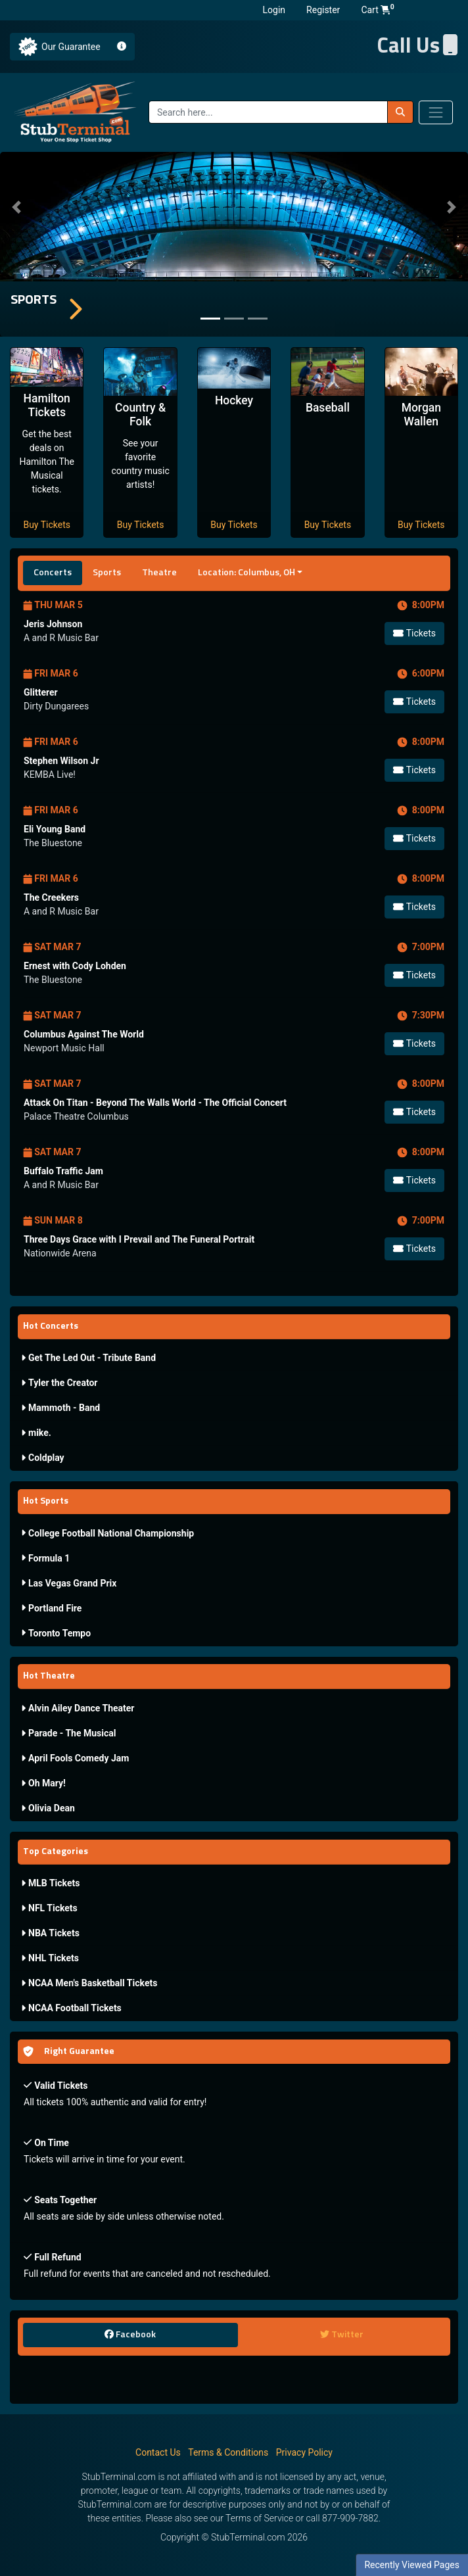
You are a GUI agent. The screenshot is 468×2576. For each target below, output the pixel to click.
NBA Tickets (50, 1933)
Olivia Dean (48, 1808)
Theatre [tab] (159, 572)
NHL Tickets (50, 1958)
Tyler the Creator (59, 1382)
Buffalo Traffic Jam (63, 1171)
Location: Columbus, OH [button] (246, 572)
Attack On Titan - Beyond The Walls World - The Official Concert (155, 1102)
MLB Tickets (50, 1883)
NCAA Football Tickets (71, 2008)
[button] (16, 207)
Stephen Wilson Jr (61, 760)
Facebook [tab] (130, 2334)
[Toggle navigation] (436, 112)
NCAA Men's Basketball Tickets (89, 1983)
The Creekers (51, 897)
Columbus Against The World (84, 1034)
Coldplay (42, 1457)
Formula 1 (45, 1558)
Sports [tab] (107, 572)
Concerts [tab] (53, 572)
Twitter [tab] (341, 2334)
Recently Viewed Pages (411, 2565)
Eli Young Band (54, 829)
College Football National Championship (107, 1533)
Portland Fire (51, 1608)
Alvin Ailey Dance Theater (77, 1708)
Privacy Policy (304, 2452)
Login (274, 10)
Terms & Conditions (228, 2452)
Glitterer (41, 692)
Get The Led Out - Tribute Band (88, 1357)
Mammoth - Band (60, 1407)
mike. (36, 1432)
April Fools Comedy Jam (75, 1758)
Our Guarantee (71, 46)
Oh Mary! (43, 1783)
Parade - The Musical (68, 1733)
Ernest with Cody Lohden (75, 966)
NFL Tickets (49, 1908)
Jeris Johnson (53, 624)
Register (323, 10)
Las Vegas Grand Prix (68, 1583)
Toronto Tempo (56, 1633)
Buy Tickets (46, 524)
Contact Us (158, 2452)
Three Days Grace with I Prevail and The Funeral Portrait (139, 1239)
